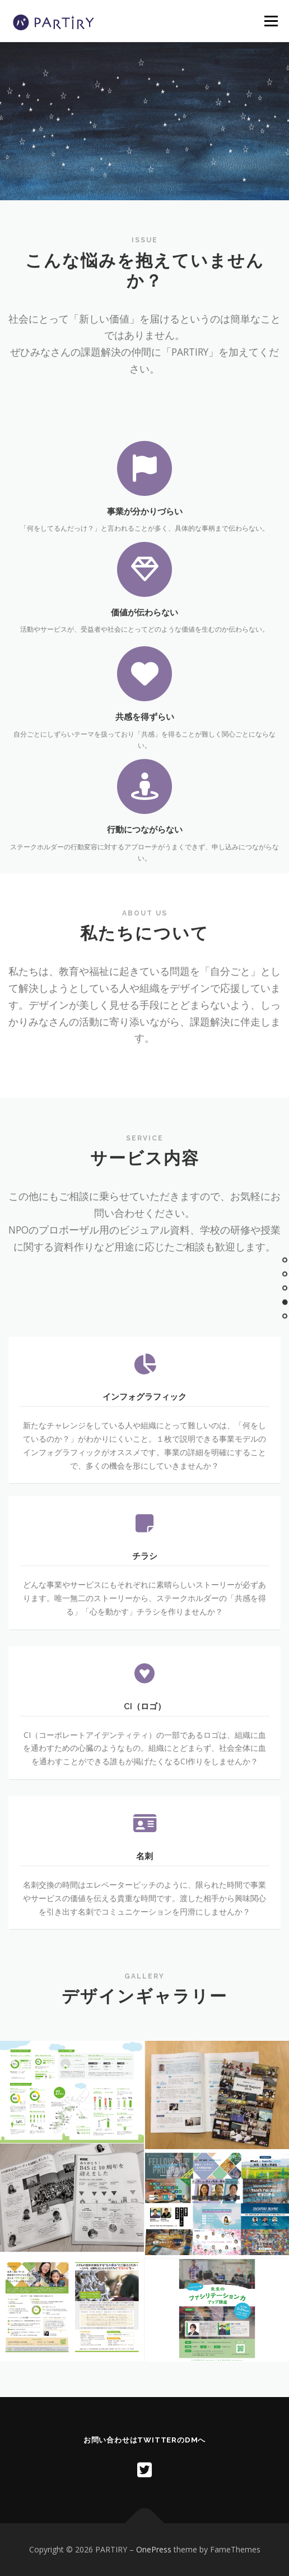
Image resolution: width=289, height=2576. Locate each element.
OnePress (153, 2549)
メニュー (271, 21)
